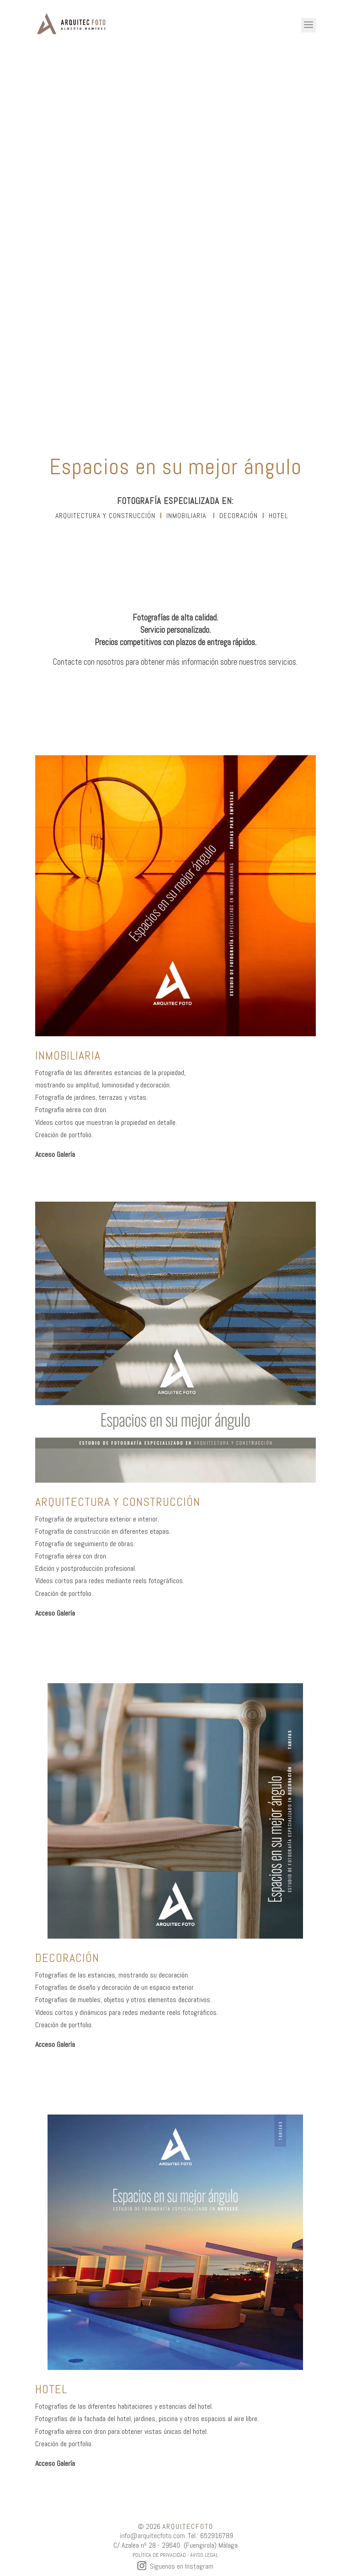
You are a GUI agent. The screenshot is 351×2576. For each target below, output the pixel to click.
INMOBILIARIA (186, 515)
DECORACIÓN (238, 515)
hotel (278, 515)
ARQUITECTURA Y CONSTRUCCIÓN (105, 515)
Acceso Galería (55, 1154)
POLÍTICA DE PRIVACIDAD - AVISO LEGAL (175, 2555)
